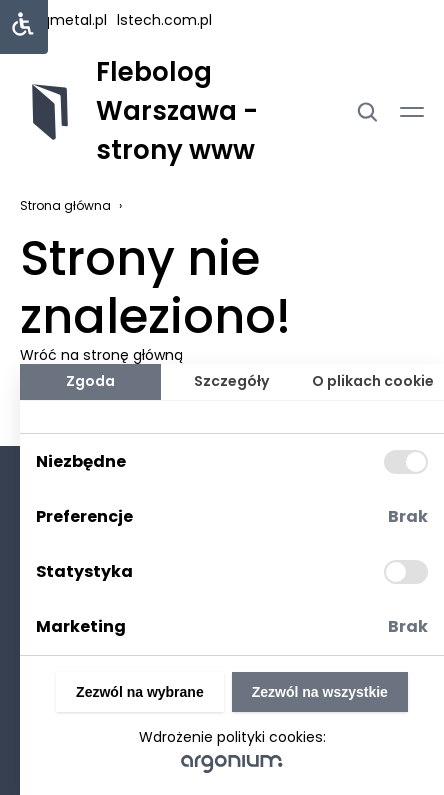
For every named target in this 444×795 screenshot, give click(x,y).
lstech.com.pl (164, 20)
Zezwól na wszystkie (320, 692)
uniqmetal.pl (63, 20)
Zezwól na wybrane (140, 692)
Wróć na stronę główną (101, 355)
